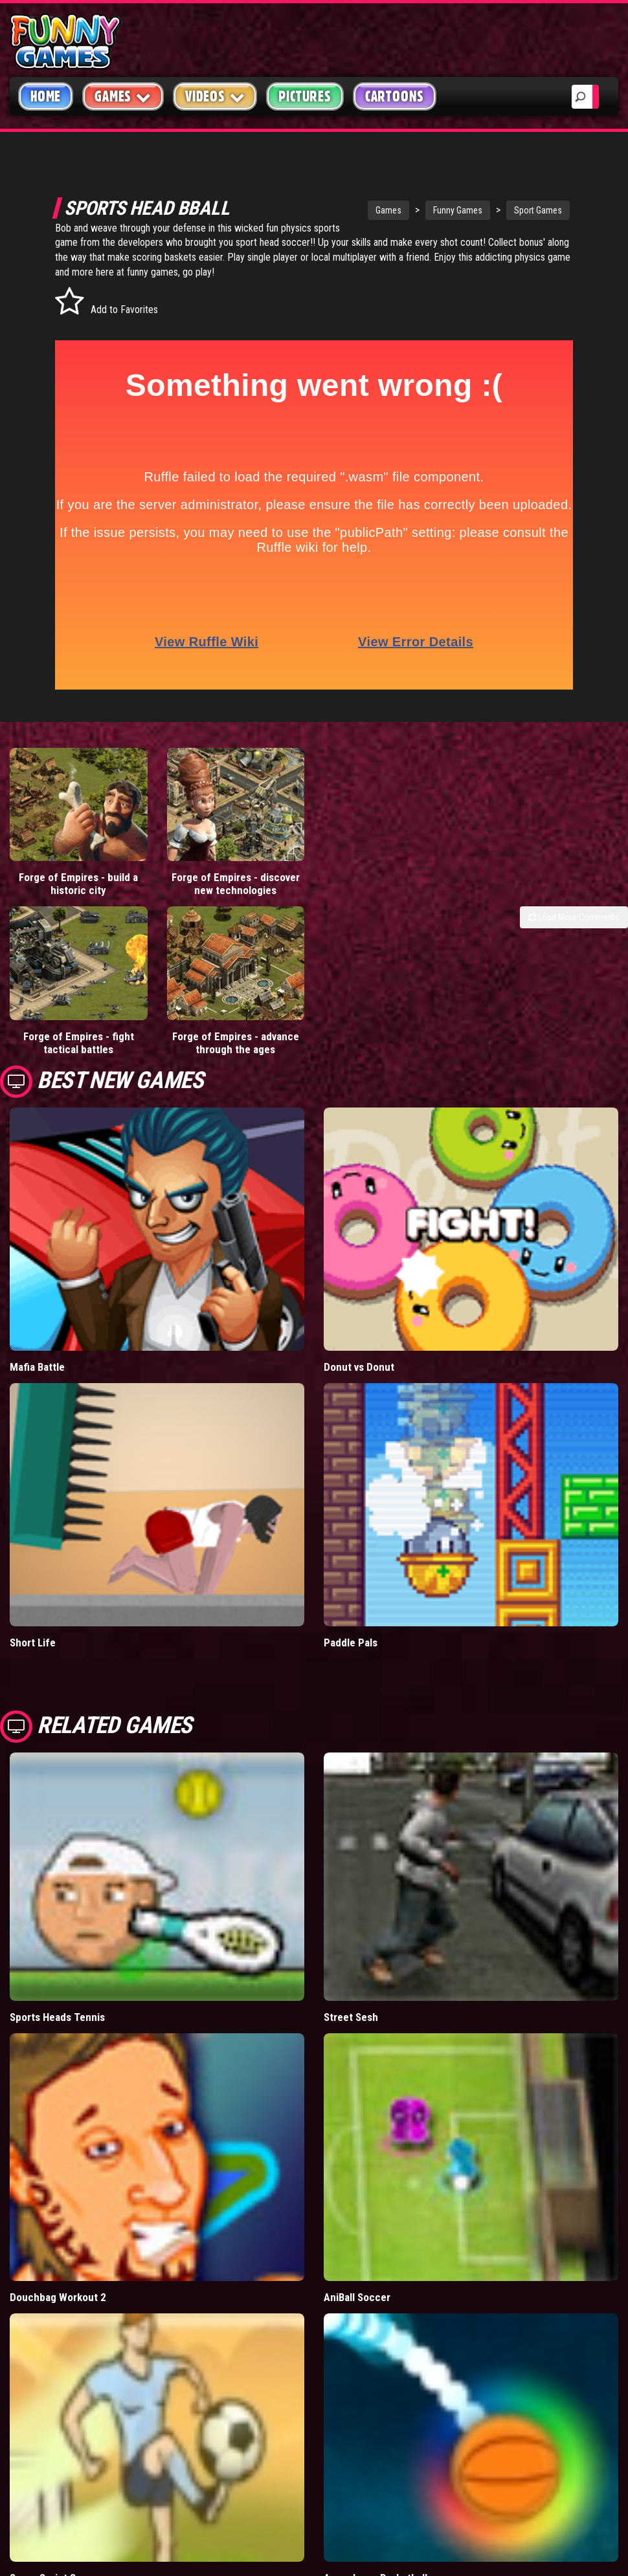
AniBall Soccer (357, 2297)
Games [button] (123, 96)
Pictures (304, 96)
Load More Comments (574, 917)
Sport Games (538, 210)
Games (388, 210)
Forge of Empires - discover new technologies (236, 884)
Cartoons (394, 96)
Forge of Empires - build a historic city (78, 884)
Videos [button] (215, 96)
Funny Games (457, 210)
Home (45, 96)
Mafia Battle (37, 1366)
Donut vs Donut (359, 1366)
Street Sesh (351, 2017)
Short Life (33, 1642)
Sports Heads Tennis (57, 2017)
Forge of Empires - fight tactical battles (78, 1043)
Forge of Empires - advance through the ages (235, 1043)
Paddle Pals (350, 1642)
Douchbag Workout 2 (58, 2297)
